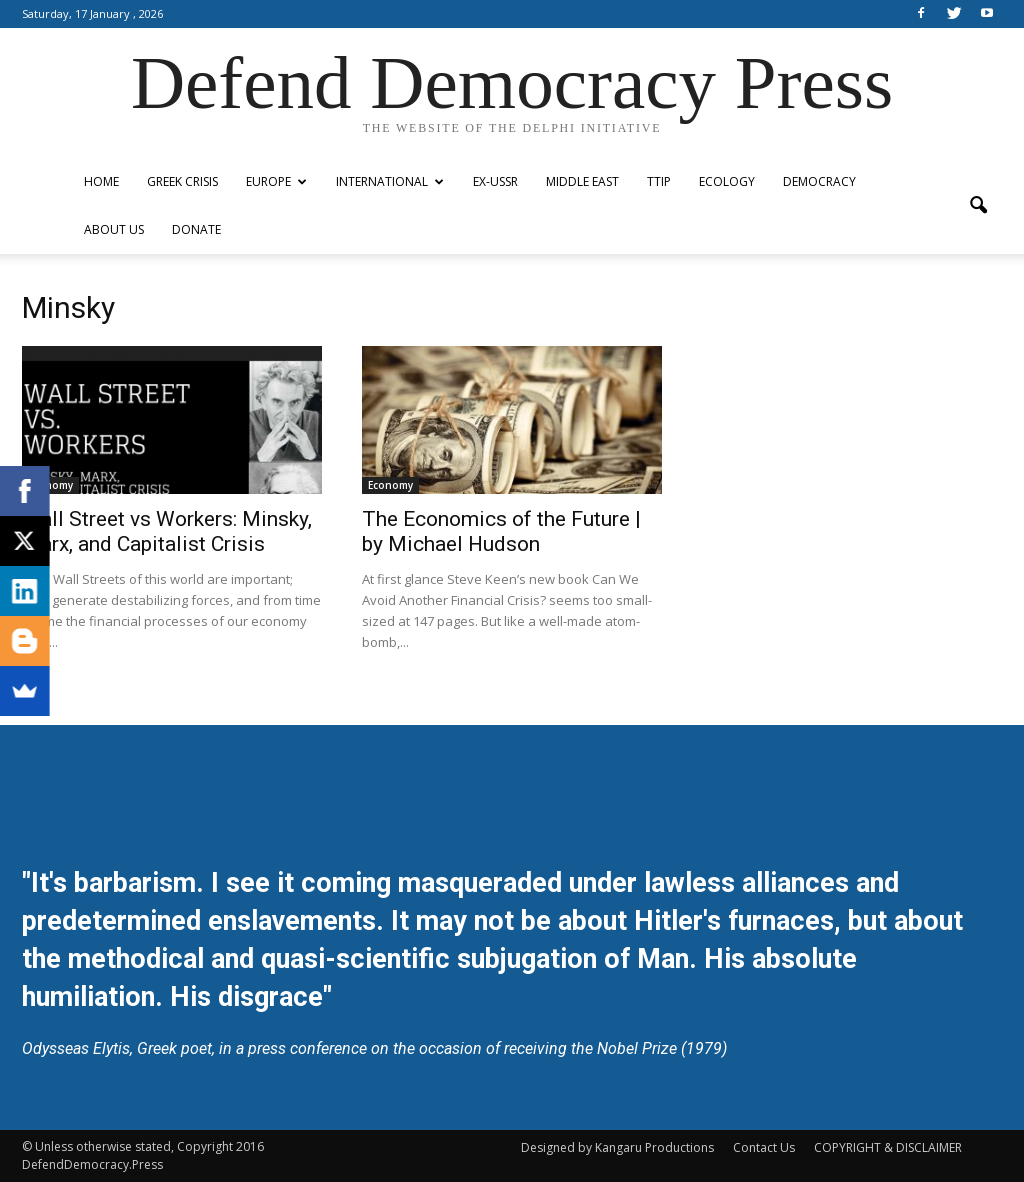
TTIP (659, 181)
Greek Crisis (182, 181)
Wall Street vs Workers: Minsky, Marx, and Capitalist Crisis (167, 531)
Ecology (727, 181)
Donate (196, 229)
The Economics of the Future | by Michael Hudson (501, 531)
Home (101, 181)
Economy (50, 485)
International (390, 181)
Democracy (819, 181)
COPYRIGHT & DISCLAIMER (888, 1147)
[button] (978, 206)
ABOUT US (114, 229)
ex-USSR (495, 181)
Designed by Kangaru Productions (617, 1147)
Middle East (582, 181)
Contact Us (764, 1147)
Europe (276, 181)
